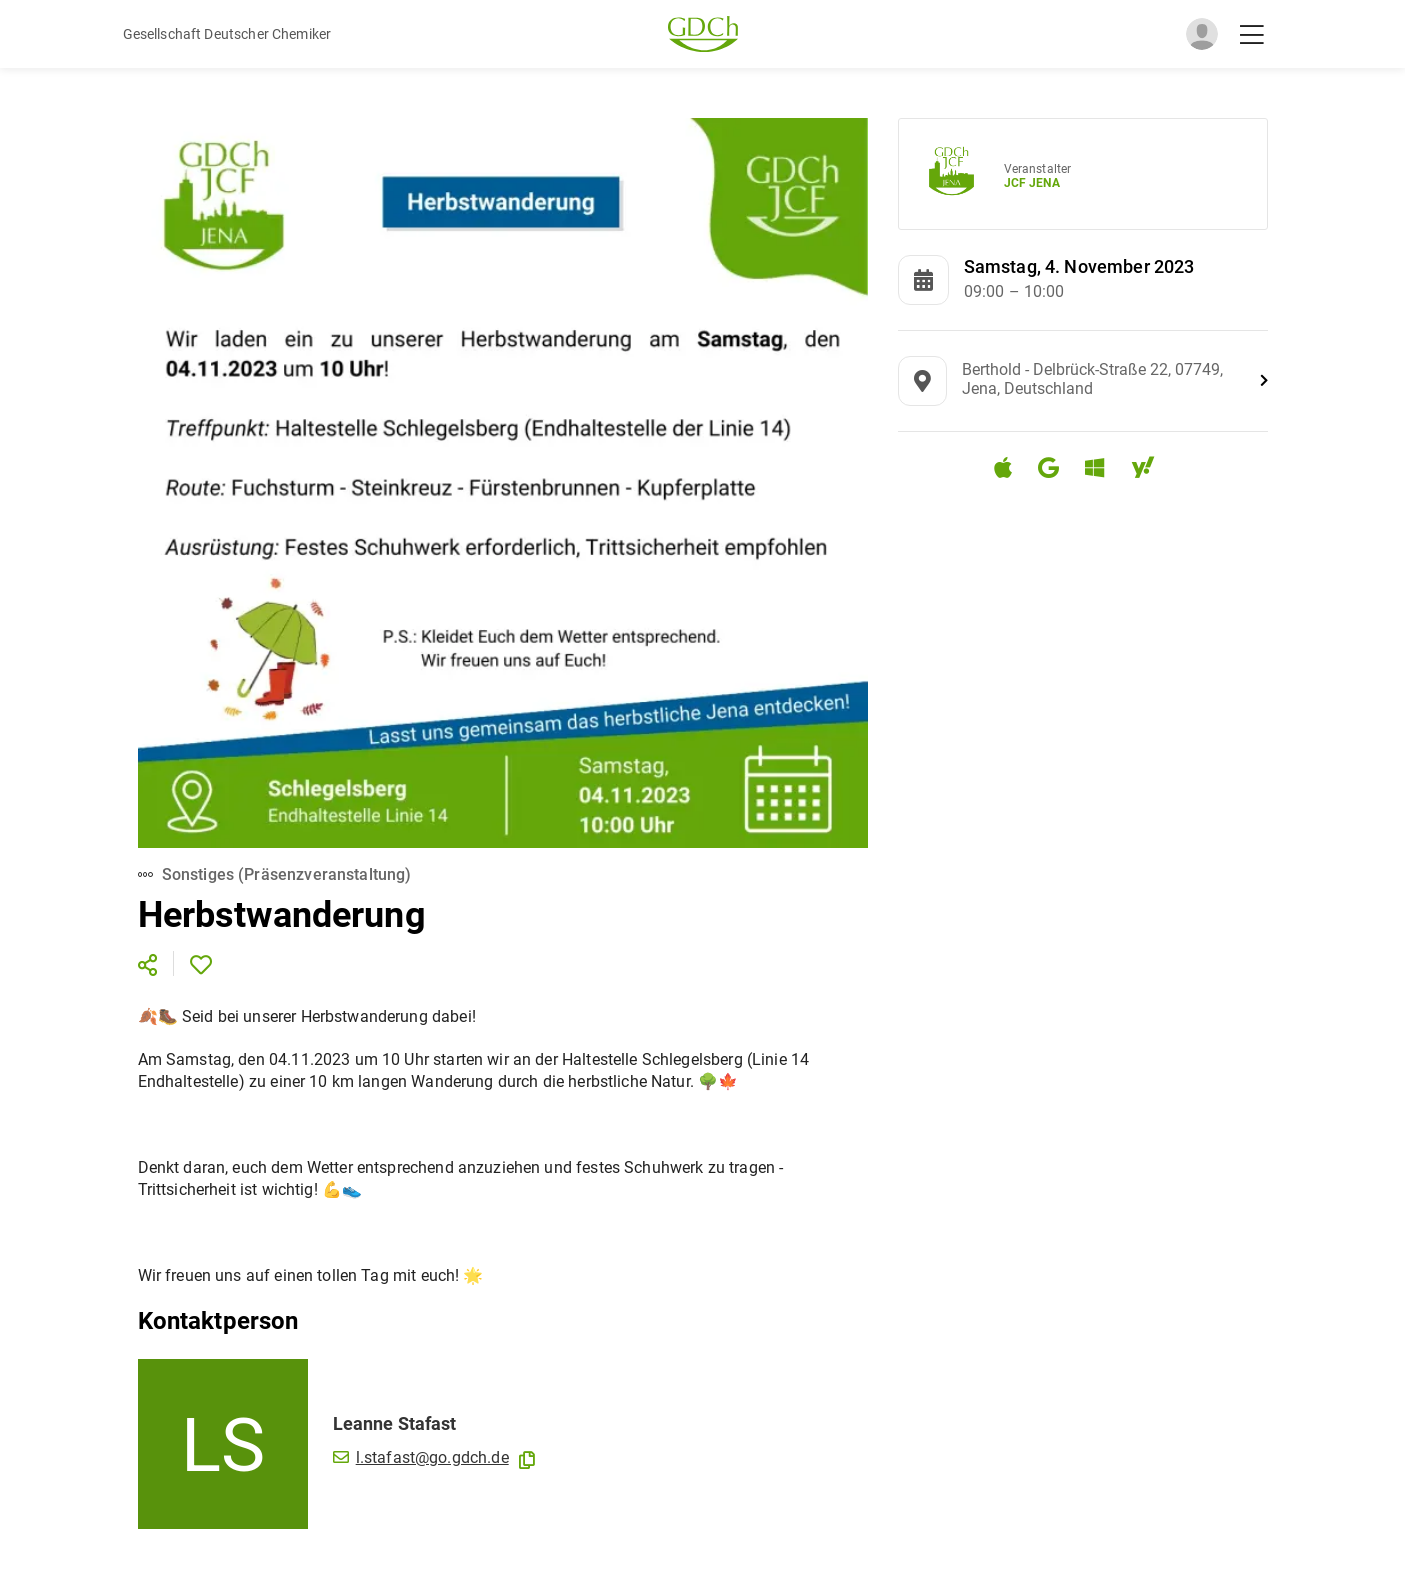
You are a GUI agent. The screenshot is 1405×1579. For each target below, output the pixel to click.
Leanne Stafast (395, 1423)
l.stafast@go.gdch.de (421, 1457)
